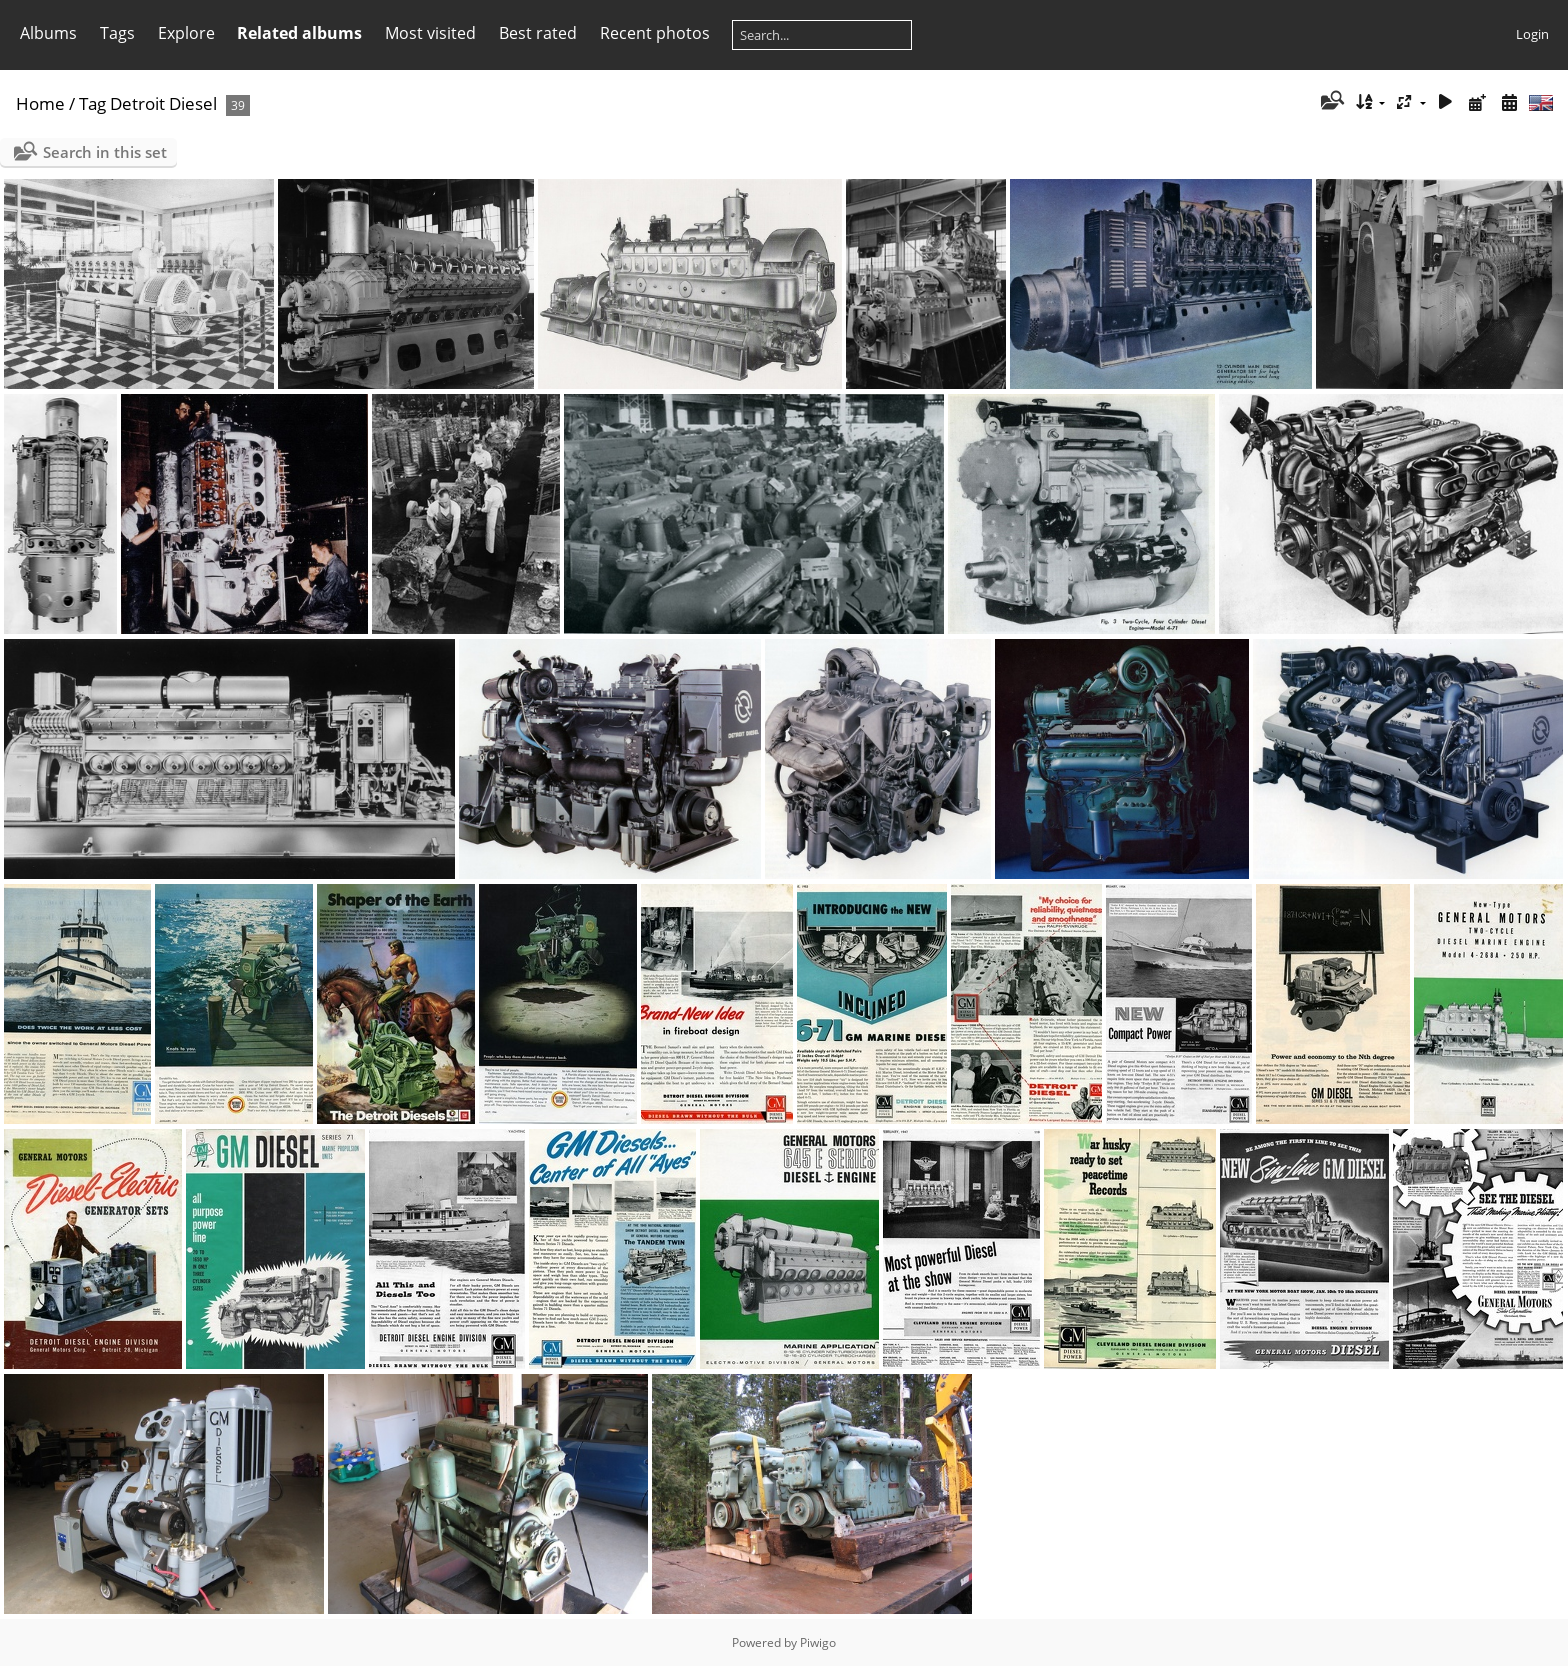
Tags (117, 33)
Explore (186, 33)
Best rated (538, 33)
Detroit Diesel (163, 103)
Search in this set (105, 152)
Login (1532, 34)
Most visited (430, 33)
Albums (48, 33)
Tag (92, 103)
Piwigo (818, 1642)
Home (40, 103)
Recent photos (655, 33)
